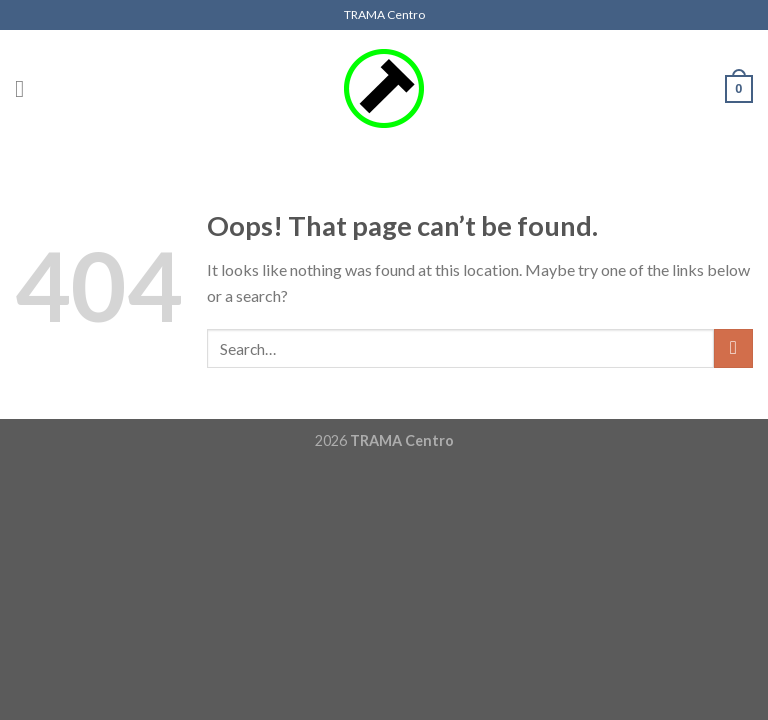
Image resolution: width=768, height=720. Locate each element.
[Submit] (733, 348)
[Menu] (27, 88)
